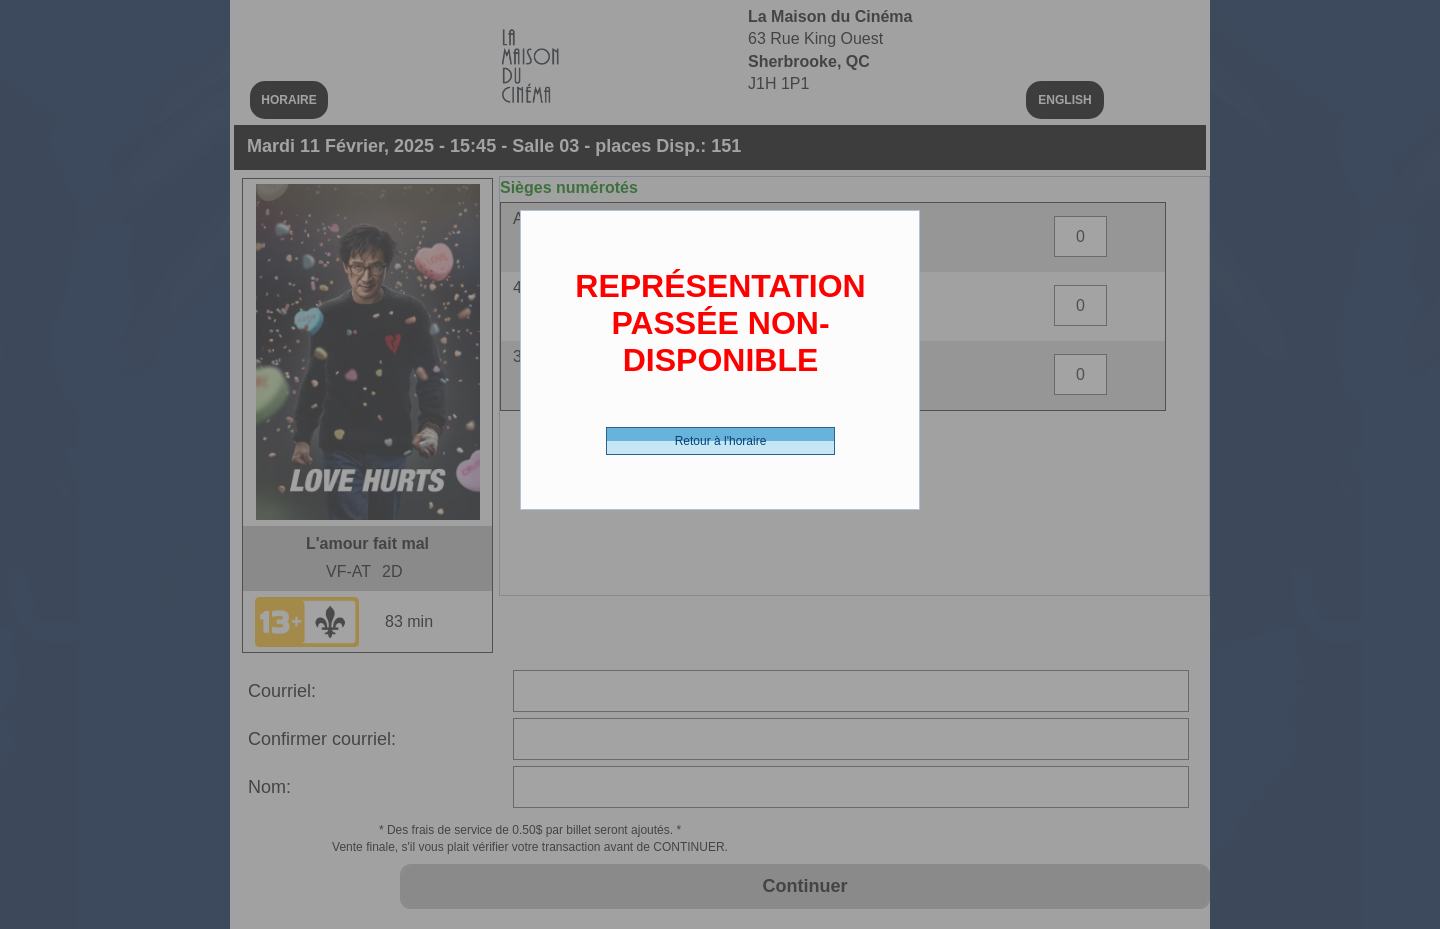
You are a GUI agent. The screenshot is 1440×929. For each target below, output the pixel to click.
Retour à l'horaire (721, 441)
